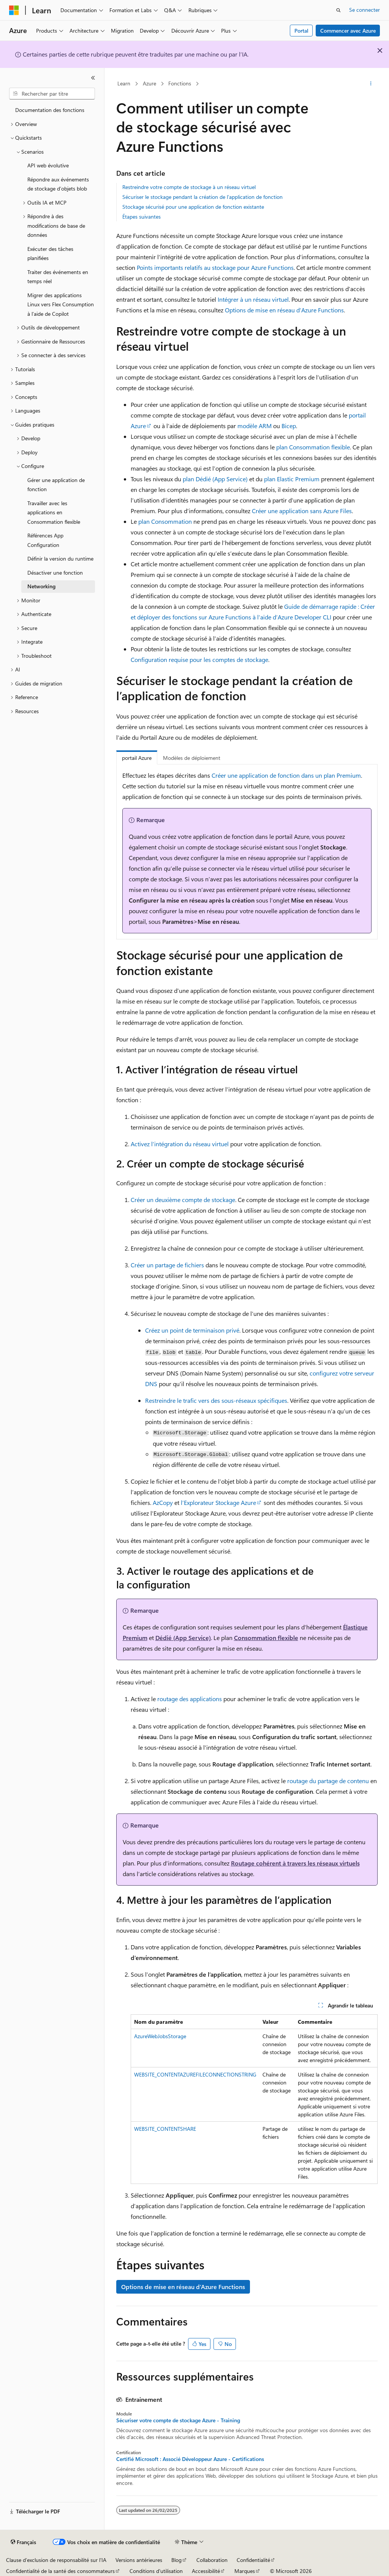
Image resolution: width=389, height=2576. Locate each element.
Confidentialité (253, 2559)
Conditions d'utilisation (156, 2570)
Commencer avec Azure (348, 30)
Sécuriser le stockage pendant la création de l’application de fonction (202, 196)
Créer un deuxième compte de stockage (183, 1200)
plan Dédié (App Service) (215, 479)
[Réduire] (93, 78)
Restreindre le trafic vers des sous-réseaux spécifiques (216, 1400)
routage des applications (189, 1699)
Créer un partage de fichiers (167, 1265)
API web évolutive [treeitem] (48, 165)
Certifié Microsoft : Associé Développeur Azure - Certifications (190, 2459)
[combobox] (52, 94)
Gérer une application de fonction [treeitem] (56, 484)
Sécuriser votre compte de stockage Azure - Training (178, 2420)
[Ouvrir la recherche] (338, 10)
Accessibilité (206, 2570)
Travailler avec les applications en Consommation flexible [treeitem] (53, 512)
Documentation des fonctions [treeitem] (49, 109)
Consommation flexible (266, 1638)
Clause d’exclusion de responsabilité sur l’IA (56, 2559)
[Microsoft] (14, 10)
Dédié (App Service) (183, 1638)
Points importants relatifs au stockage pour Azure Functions (215, 267)
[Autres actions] (370, 84)
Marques (244, 2570)
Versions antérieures (138, 2559)
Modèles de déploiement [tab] (191, 757)
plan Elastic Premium (291, 479)
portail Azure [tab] (137, 757)
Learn (123, 83)
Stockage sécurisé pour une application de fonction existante (193, 206)
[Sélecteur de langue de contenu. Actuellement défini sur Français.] (23, 2542)
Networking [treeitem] (41, 586)
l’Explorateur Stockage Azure (218, 1502)
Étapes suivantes (141, 216)
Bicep (288, 426)
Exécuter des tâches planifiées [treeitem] (50, 253)
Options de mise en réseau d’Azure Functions (284, 310)
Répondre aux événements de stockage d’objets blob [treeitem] (58, 184)
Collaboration (212, 2559)
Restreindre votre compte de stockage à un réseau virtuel (189, 187)
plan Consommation (165, 521)
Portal (301, 30)
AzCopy (163, 1502)
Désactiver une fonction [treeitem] (55, 572)
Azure (149, 83)
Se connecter (364, 9)
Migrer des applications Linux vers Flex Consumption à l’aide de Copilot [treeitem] (60, 304)
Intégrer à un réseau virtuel (253, 299)
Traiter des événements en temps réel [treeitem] (57, 276)
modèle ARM (254, 426)
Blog (176, 2559)
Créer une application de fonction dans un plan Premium (286, 775)
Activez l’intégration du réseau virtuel (180, 1144)
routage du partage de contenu (328, 1781)
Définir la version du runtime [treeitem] (60, 558)
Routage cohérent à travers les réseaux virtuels (295, 1863)
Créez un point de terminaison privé (192, 1330)
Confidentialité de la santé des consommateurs (60, 2570)
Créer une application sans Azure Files (302, 511)
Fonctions (179, 83)
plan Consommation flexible (313, 447)
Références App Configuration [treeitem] (45, 540)
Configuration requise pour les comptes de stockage (199, 659)
